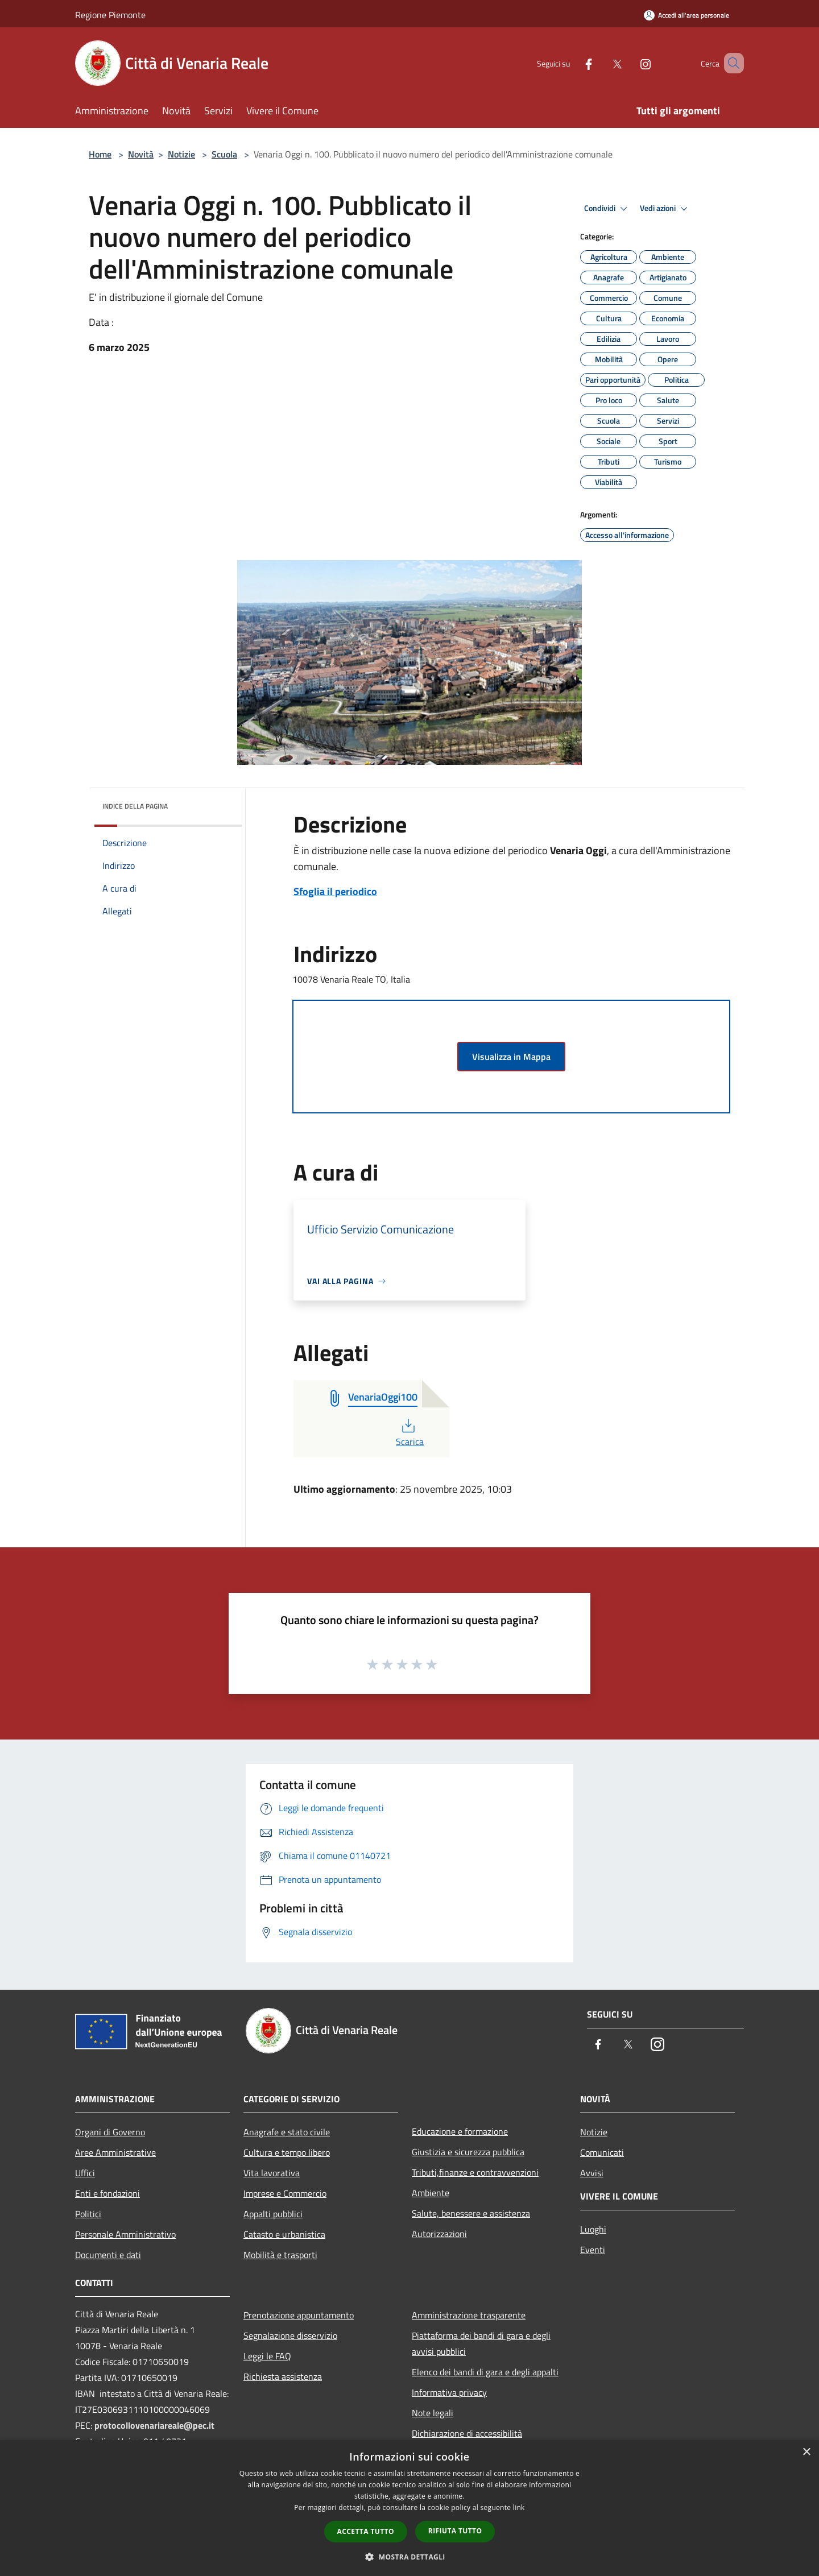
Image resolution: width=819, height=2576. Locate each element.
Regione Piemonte (110, 15)
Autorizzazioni (439, 2233)
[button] (409, 2556)
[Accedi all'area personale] (686, 15)
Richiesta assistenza (282, 2376)
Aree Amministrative (115, 2152)
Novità (141, 154)
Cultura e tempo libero (286, 2152)
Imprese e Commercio (284, 2193)
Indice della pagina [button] (135, 806)
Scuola (224, 154)
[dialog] (409, 2508)
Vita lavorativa (271, 2173)
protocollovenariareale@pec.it (154, 2425)
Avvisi (591, 2173)
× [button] (806, 2452)
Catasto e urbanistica (284, 2234)
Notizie (181, 154)
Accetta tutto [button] (365, 2531)
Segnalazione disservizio (290, 2335)
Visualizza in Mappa (511, 1056)
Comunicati (602, 2152)
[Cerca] (730, 63)
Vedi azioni (665, 209)
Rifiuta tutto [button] (455, 2531)
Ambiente (430, 2193)
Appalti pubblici (273, 2214)
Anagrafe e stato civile (286, 2132)
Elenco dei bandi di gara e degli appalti (485, 2372)
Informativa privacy (449, 2392)
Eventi (592, 2249)
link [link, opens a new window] (519, 2507)
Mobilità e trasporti (280, 2255)
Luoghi (593, 2229)
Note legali (432, 2413)
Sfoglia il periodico (335, 891)
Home (100, 154)
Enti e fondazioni (107, 2193)
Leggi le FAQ (267, 2356)
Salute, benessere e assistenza (471, 2213)
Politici (88, 2214)
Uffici (85, 2173)
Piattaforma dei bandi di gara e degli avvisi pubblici (481, 2343)
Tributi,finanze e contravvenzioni (475, 2172)
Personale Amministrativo (125, 2234)
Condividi (607, 209)
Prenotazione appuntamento (298, 2315)
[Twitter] (600, 63)
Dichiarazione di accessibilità (467, 2433)
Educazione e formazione (460, 2131)
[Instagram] (629, 63)
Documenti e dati (108, 2255)
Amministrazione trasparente (469, 2315)
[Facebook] (572, 63)
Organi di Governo (110, 2132)
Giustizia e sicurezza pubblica (468, 2152)
